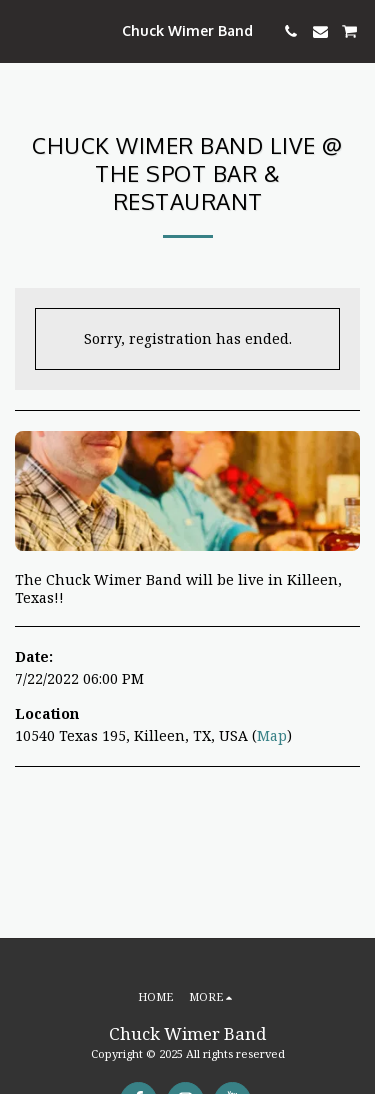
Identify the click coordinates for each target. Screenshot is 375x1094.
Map (272, 735)
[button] (22, 30)
